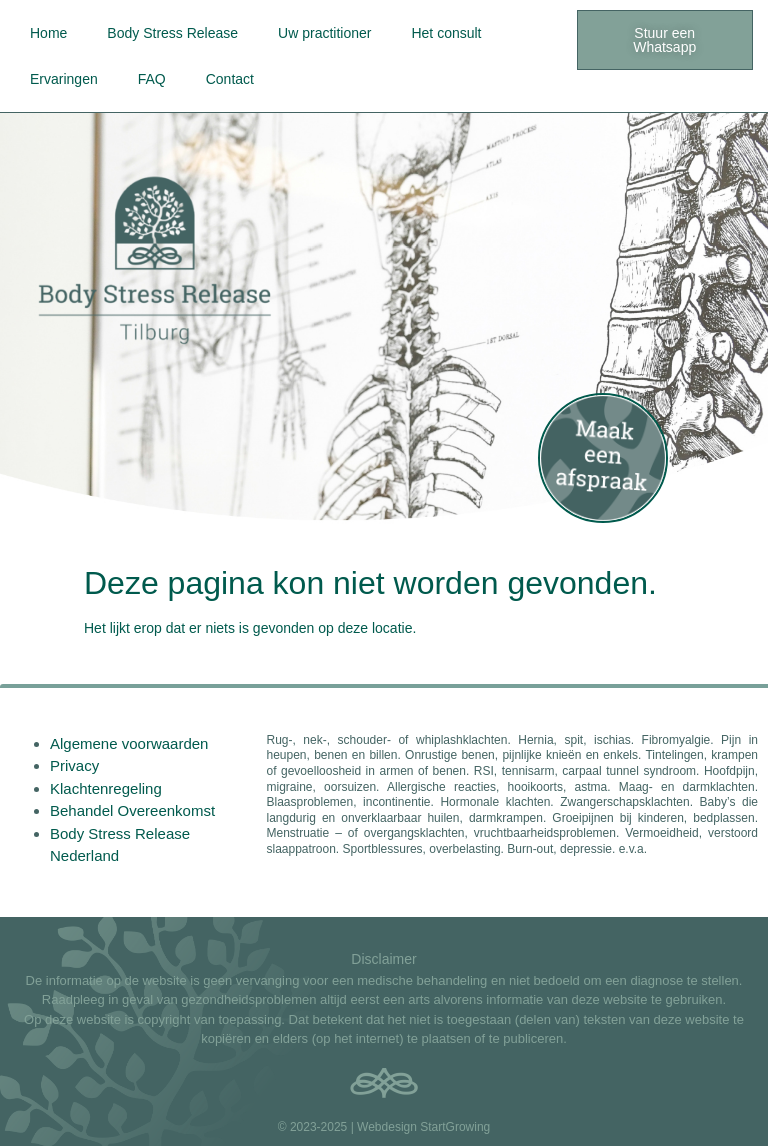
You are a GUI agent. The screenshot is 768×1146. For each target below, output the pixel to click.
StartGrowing (455, 1127)
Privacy (74, 765)
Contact (230, 79)
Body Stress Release (172, 33)
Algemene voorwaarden (129, 743)
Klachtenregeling (106, 788)
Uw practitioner (324, 33)
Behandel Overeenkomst (132, 810)
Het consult (446, 33)
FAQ (152, 79)
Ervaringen (64, 79)
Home (48, 33)
